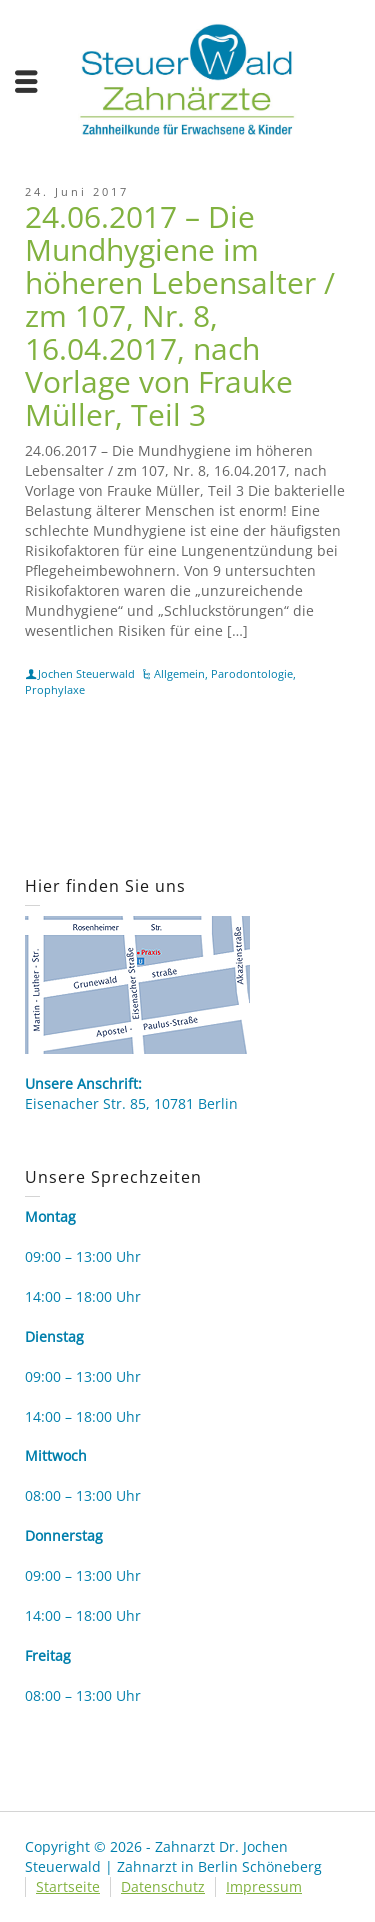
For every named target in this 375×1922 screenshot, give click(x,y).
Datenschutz (163, 1886)
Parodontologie (252, 673)
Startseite (68, 1886)
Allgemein (179, 673)
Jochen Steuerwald (86, 673)
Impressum (264, 1886)
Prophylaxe (55, 689)
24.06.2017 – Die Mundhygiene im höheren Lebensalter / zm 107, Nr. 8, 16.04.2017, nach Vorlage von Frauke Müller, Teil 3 (180, 315)
